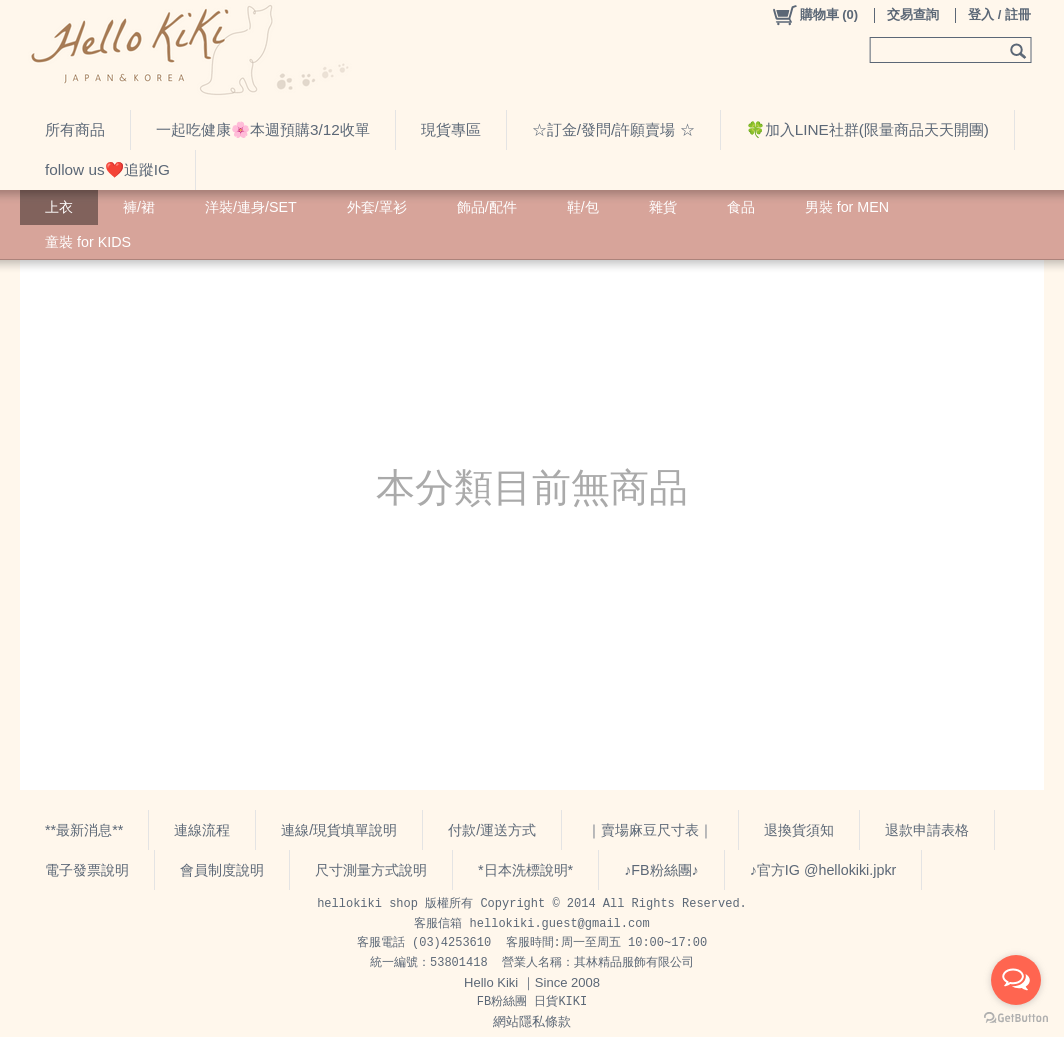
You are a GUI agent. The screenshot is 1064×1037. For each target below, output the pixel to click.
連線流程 (202, 830)
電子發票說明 (87, 870)
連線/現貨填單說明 (339, 830)
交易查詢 (913, 14)
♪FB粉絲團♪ (661, 870)
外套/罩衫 (377, 207)
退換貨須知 (799, 830)
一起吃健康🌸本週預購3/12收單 (263, 129)
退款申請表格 (927, 830)
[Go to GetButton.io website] (1016, 1017)
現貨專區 (451, 129)
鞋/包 (583, 207)
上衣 (59, 207)
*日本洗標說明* (525, 870)
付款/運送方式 (492, 830)
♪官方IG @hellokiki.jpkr (823, 870)
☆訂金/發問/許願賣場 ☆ (613, 129)
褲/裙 (139, 207)
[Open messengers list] (1016, 980)
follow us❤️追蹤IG (107, 169)
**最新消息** (84, 830)
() (814, 15)
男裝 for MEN (847, 207)
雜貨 (663, 207)
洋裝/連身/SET (251, 207)
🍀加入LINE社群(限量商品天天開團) (867, 129)
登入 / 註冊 (999, 14)
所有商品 (75, 129)
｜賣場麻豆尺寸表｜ (650, 830)
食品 (741, 207)
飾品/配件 (487, 207)
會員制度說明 (222, 870)
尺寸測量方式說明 (371, 870)
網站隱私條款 (532, 1021)
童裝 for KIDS (88, 242)
